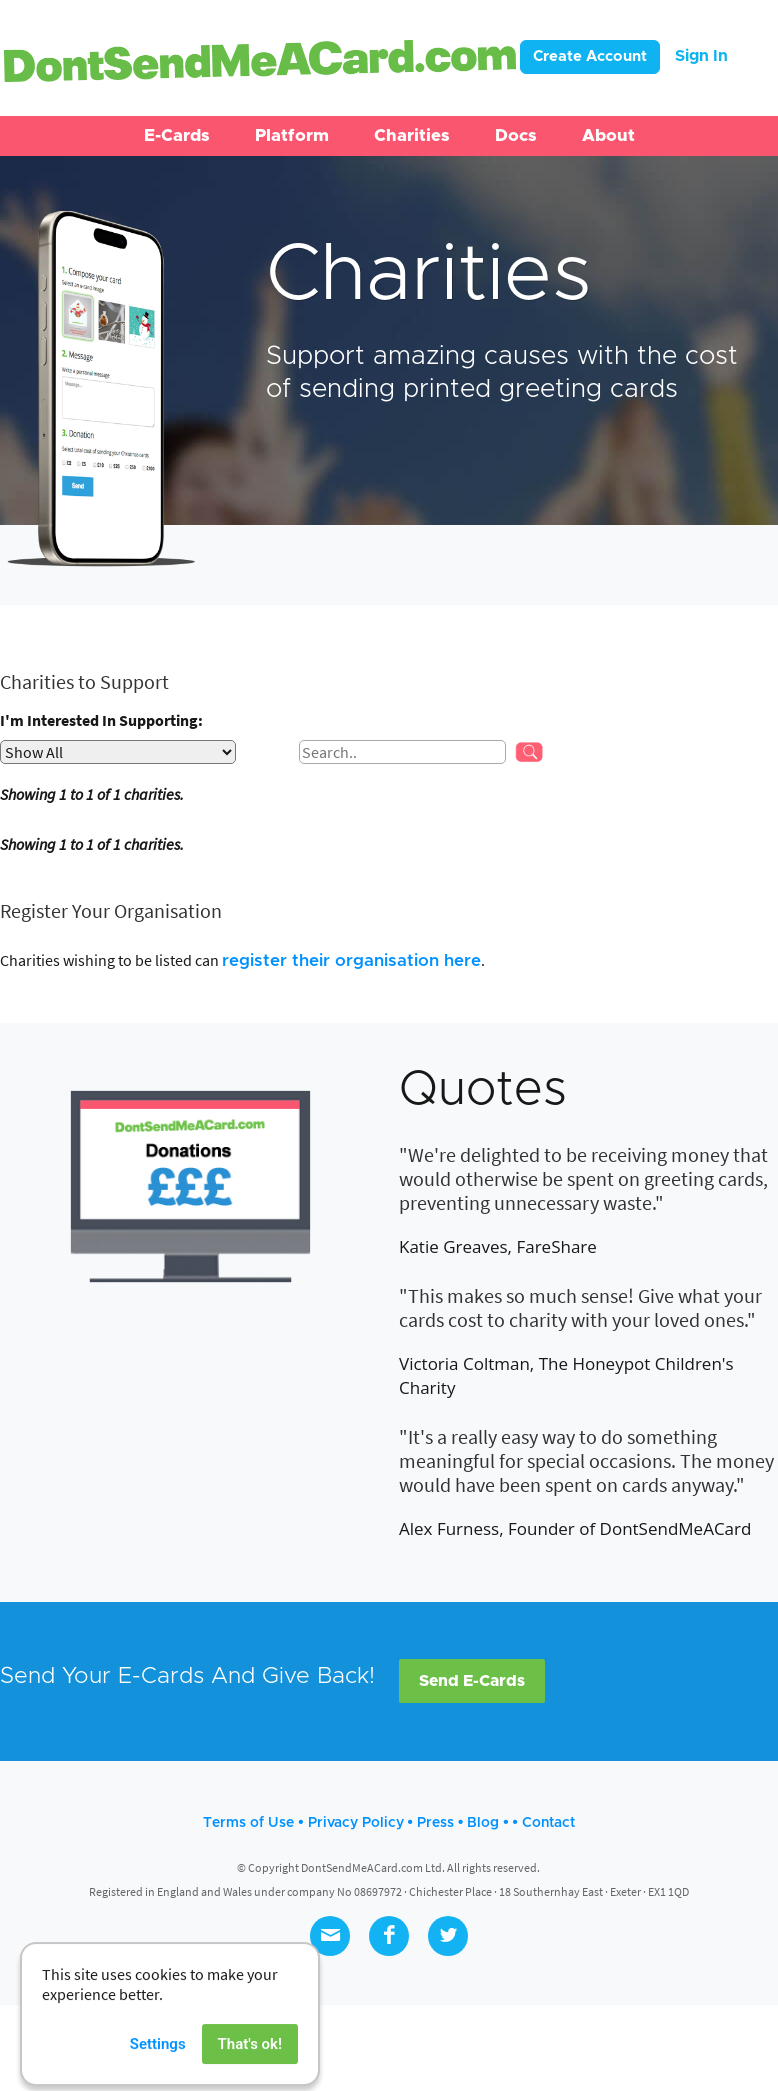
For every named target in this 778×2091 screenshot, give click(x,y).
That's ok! (250, 2069)
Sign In (701, 56)
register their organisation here (351, 960)
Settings (158, 2069)
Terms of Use (248, 1823)
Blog (483, 1823)
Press (435, 1823)
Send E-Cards (472, 1681)
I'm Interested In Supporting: (101, 720)
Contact (548, 1823)
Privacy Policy (356, 1823)
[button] (177, 136)
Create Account (590, 56)
